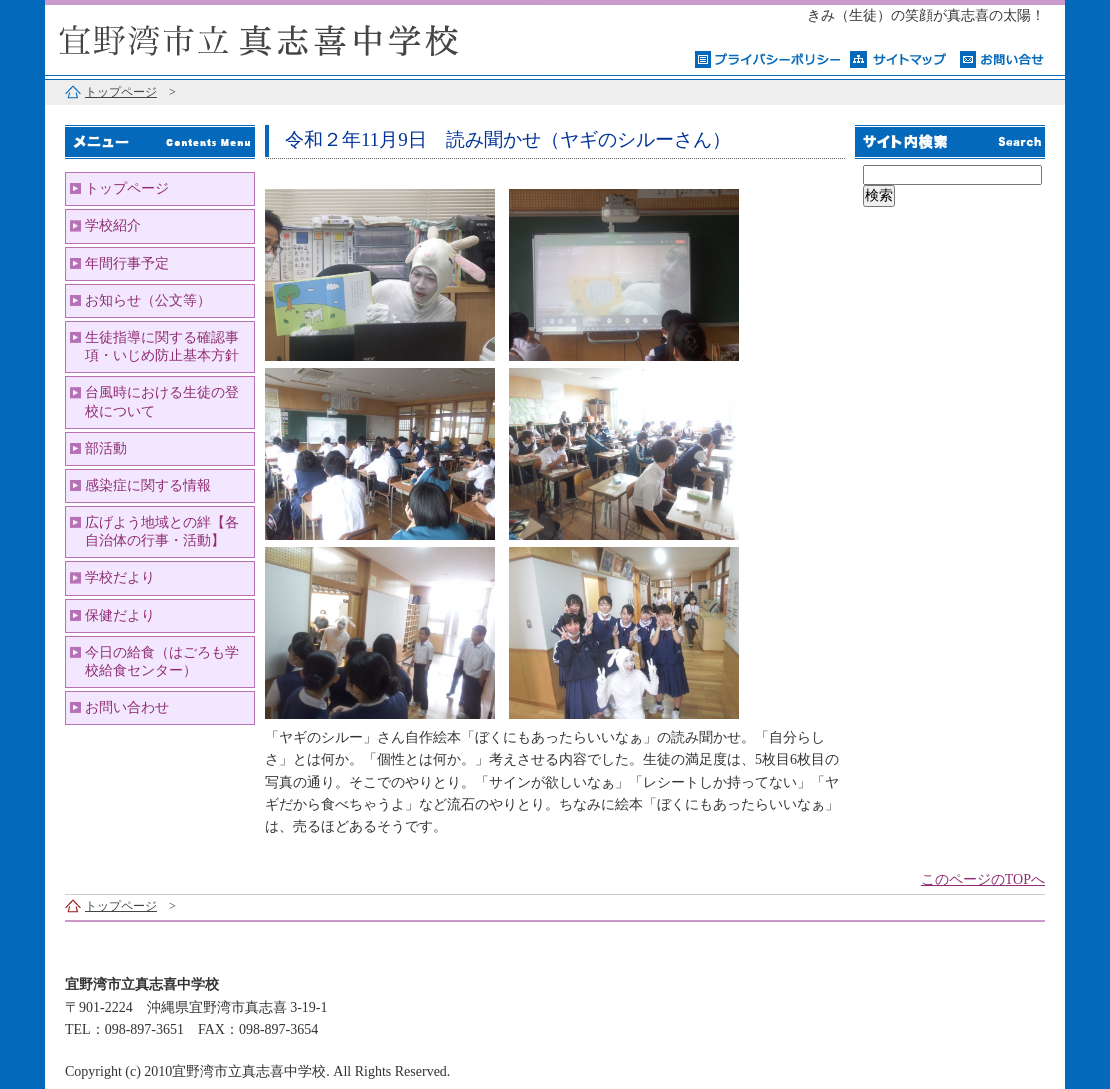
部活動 (106, 448)
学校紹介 (113, 225)
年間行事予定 (127, 263)
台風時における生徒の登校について (162, 401)
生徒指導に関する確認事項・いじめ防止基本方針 (162, 346)
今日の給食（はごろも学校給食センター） (162, 661)
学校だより (120, 577)
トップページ (121, 92)
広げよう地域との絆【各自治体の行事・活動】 (162, 531)
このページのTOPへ (983, 879)
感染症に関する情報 (148, 485)
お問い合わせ (127, 707)
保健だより (120, 615)
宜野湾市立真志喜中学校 (295, 37)
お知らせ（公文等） (148, 300)
